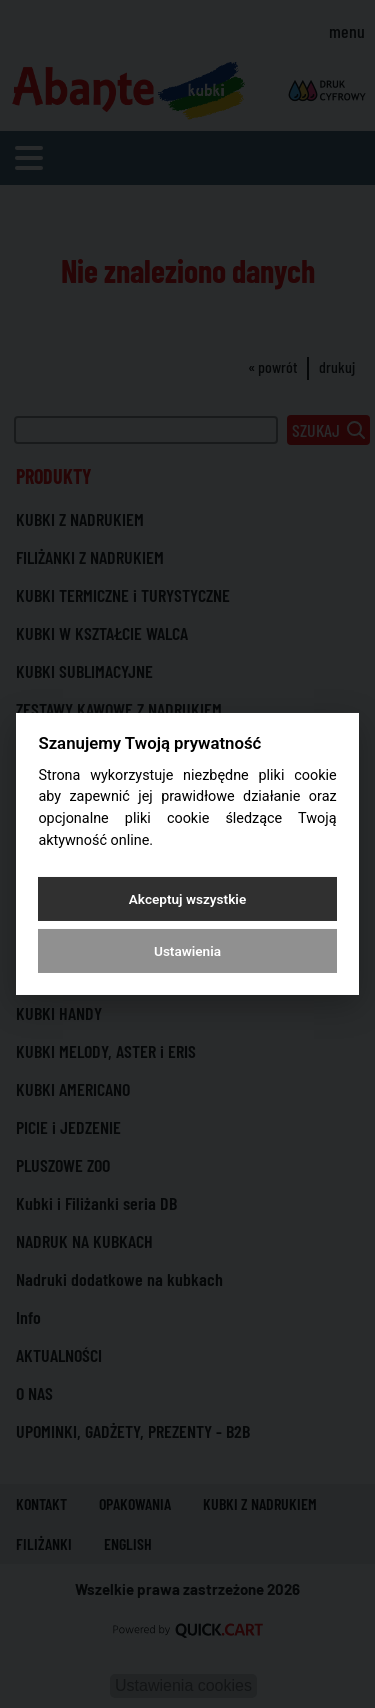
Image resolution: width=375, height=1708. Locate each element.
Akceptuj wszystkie (187, 899)
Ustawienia (187, 951)
